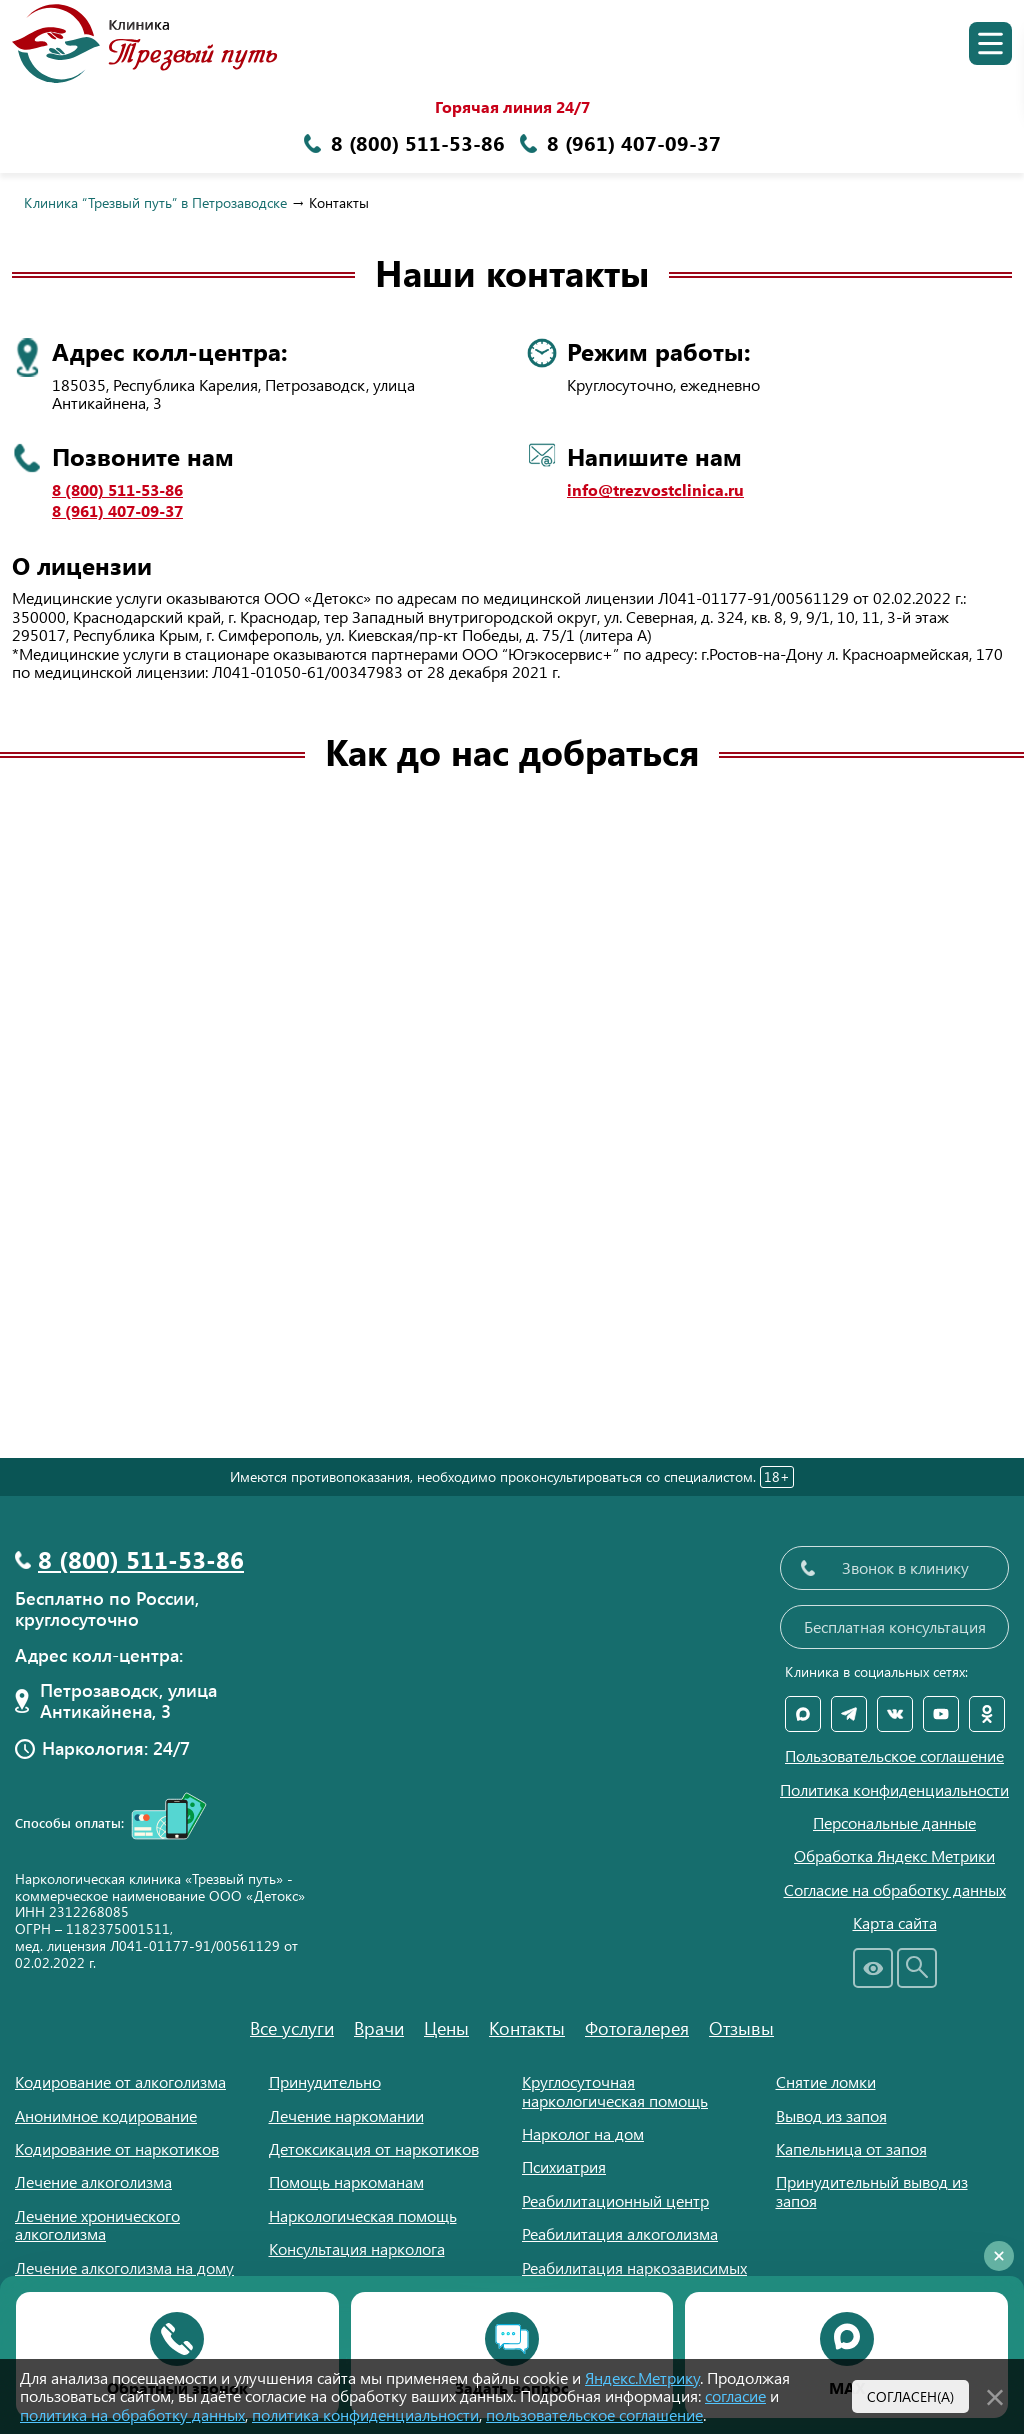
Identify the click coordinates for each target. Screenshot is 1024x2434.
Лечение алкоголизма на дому (124, 2267)
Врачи (379, 2028)
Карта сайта (895, 1923)
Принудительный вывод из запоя (872, 2190)
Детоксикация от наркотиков (374, 2148)
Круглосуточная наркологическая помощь (615, 2090)
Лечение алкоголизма (93, 2181)
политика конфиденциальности (365, 2414)
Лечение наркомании (346, 2115)
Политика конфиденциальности (894, 1790)
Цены (446, 2028)
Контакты (527, 2028)
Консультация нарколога (357, 2248)
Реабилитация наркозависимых (634, 2267)
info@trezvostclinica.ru (655, 490)
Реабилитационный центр (615, 2200)
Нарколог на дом (583, 2133)
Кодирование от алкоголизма (120, 2081)
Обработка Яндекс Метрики (894, 1856)
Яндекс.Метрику (642, 2377)
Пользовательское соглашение (894, 1756)
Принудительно (325, 2081)
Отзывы (741, 2028)
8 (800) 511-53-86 (117, 490)
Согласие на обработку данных (895, 1890)
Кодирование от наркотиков (117, 2148)
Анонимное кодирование (106, 2115)
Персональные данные (894, 1823)
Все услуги (292, 2028)
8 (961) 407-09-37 (117, 511)
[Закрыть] (995, 2394)
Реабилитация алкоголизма (620, 2233)
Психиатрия (564, 2166)
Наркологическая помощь (363, 2215)
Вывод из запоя (831, 2115)
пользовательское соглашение (594, 2414)
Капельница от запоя (851, 2148)
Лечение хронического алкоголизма (97, 2224)
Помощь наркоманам (346, 2181)
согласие (735, 2395)
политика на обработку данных (132, 2414)
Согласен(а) (910, 2396)
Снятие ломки (826, 2081)
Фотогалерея (637, 2028)
